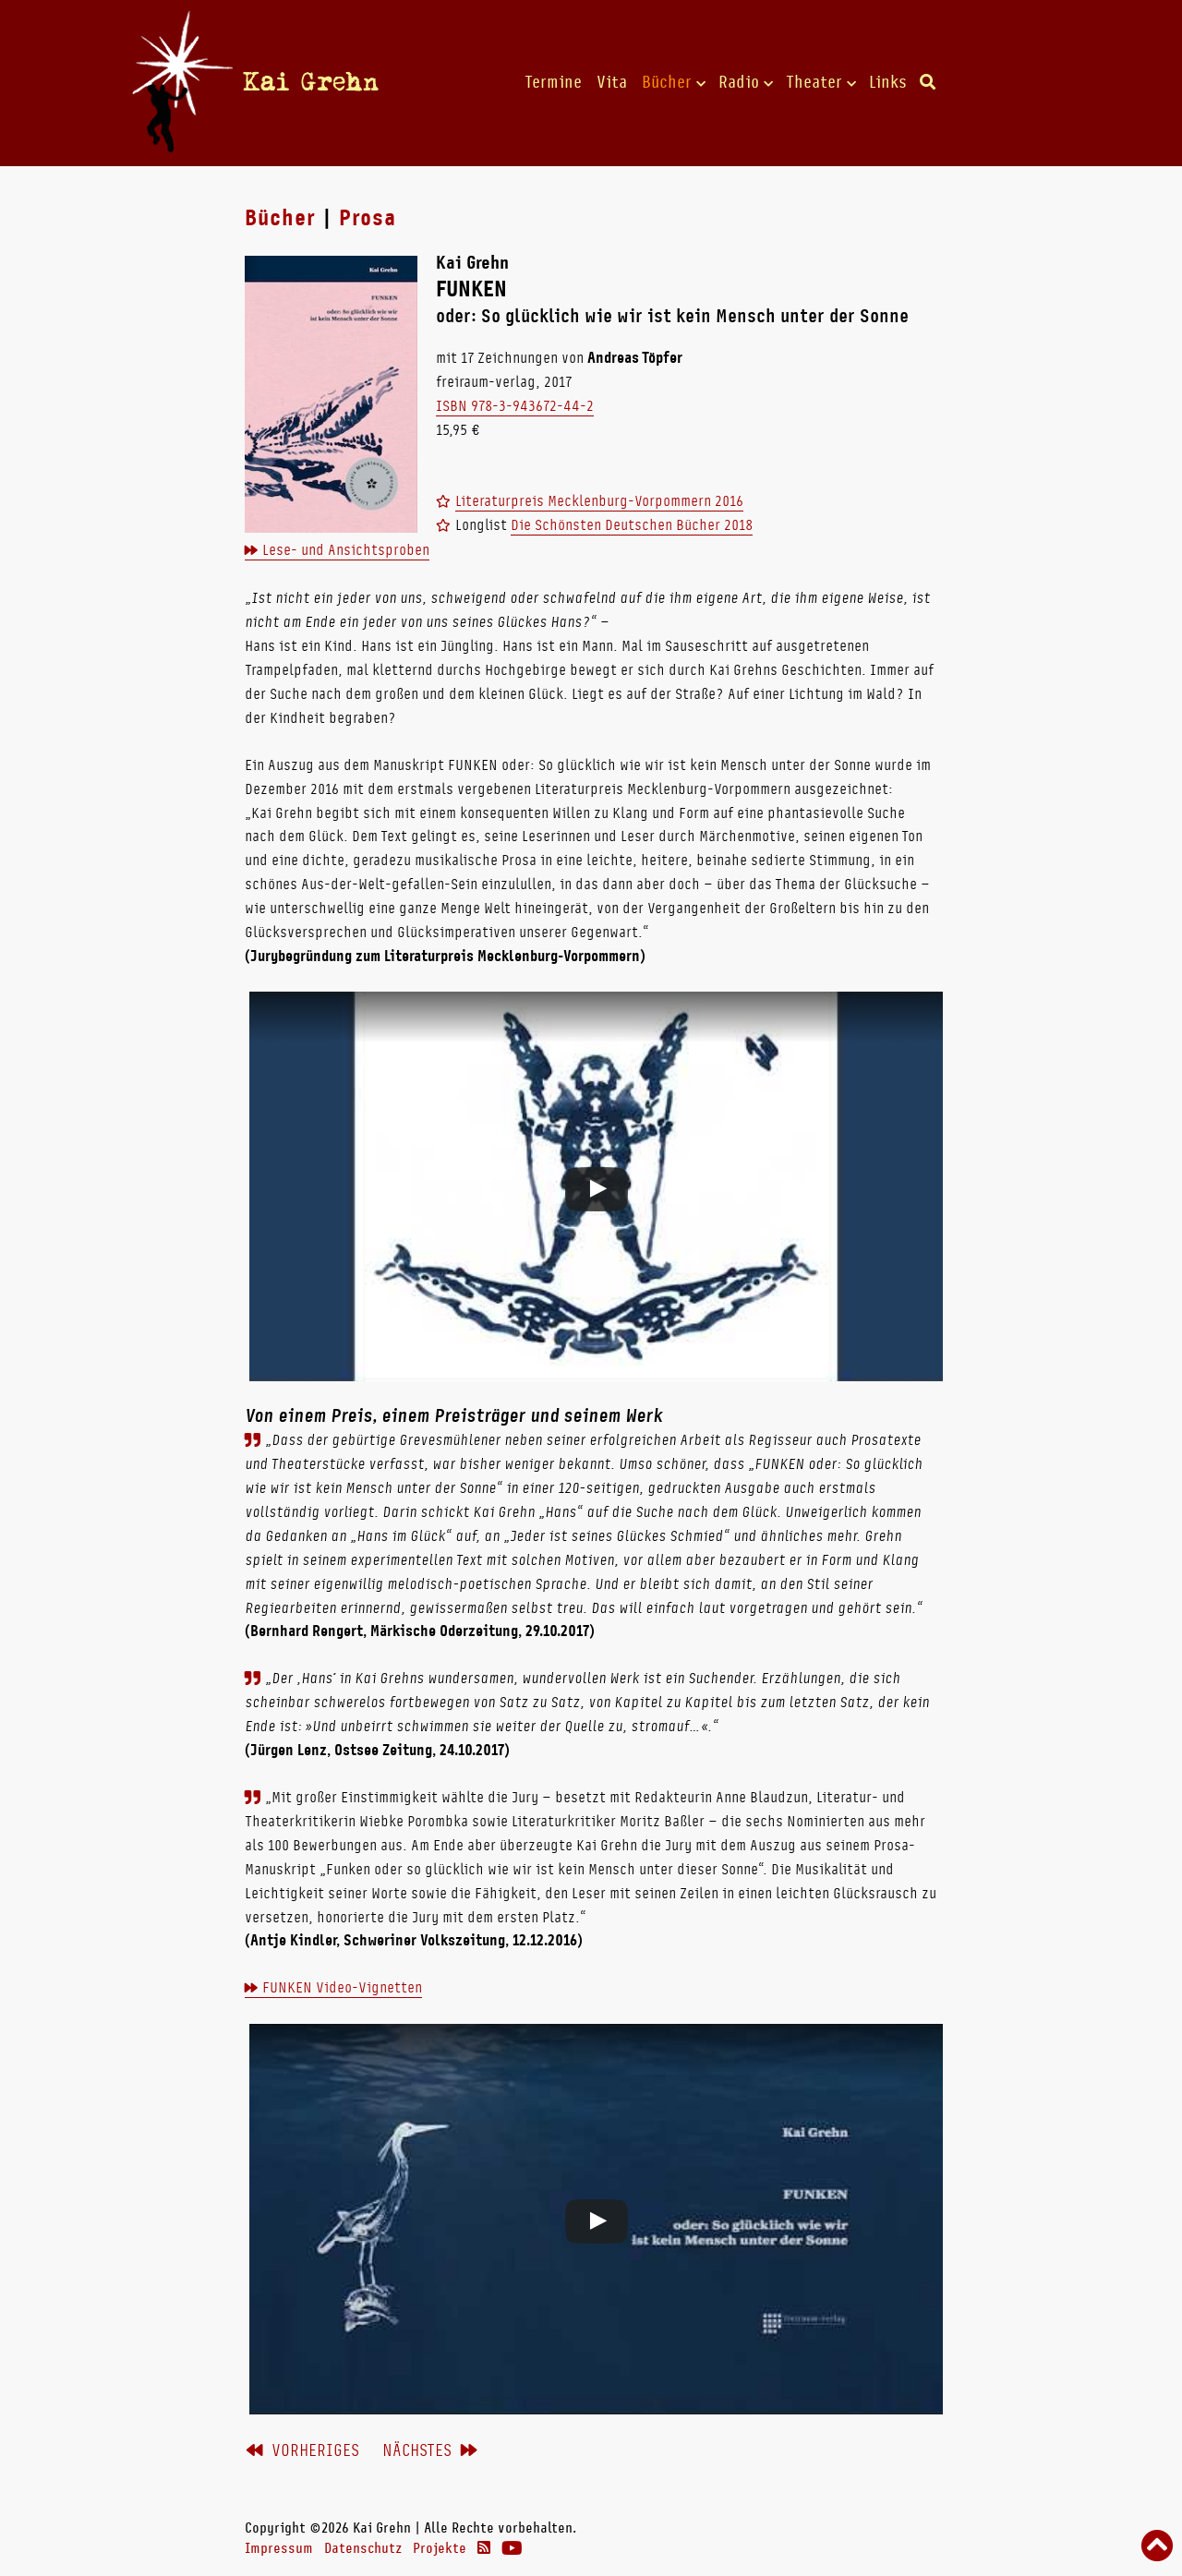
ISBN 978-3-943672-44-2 (515, 405)
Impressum (279, 2548)
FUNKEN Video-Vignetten (342, 1987)
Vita (612, 82)
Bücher (667, 82)
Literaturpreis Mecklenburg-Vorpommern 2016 (599, 501)
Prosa (367, 218)
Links (888, 82)
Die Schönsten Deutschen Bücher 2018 (632, 525)
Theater (814, 82)
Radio (738, 82)
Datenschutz (363, 2548)
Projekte (439, 2548)
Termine (553, 82)
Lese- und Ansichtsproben (345, 550)
